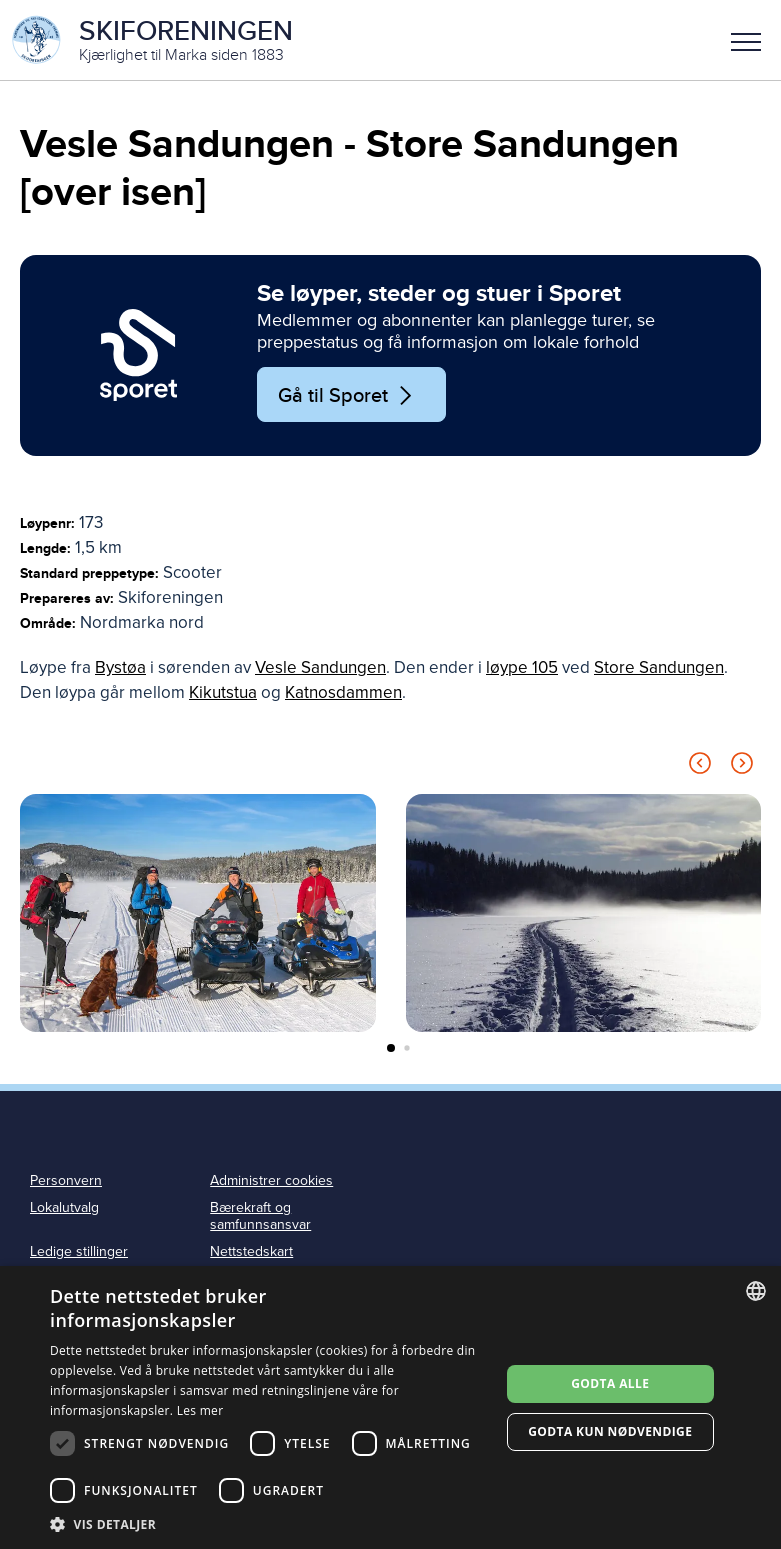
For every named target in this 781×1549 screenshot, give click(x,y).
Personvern (66, 1180)
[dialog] (390, 1407)
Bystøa (120, 667)
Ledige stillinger (79, 1251)
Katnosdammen (343, 692)
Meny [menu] (746, 42)
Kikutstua (223, 692)
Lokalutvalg (64, 1207)
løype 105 (522, 667)
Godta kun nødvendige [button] (610, 1431)
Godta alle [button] (610, 1383)
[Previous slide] (700, 766)
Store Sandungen (659, 667)
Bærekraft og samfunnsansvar (260, 1216)
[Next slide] (742, 766)
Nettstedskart (251, 1251)
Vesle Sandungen (320, 667)
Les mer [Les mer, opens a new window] (200, 1410)
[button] (746, 40)
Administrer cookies (271, 1180)
